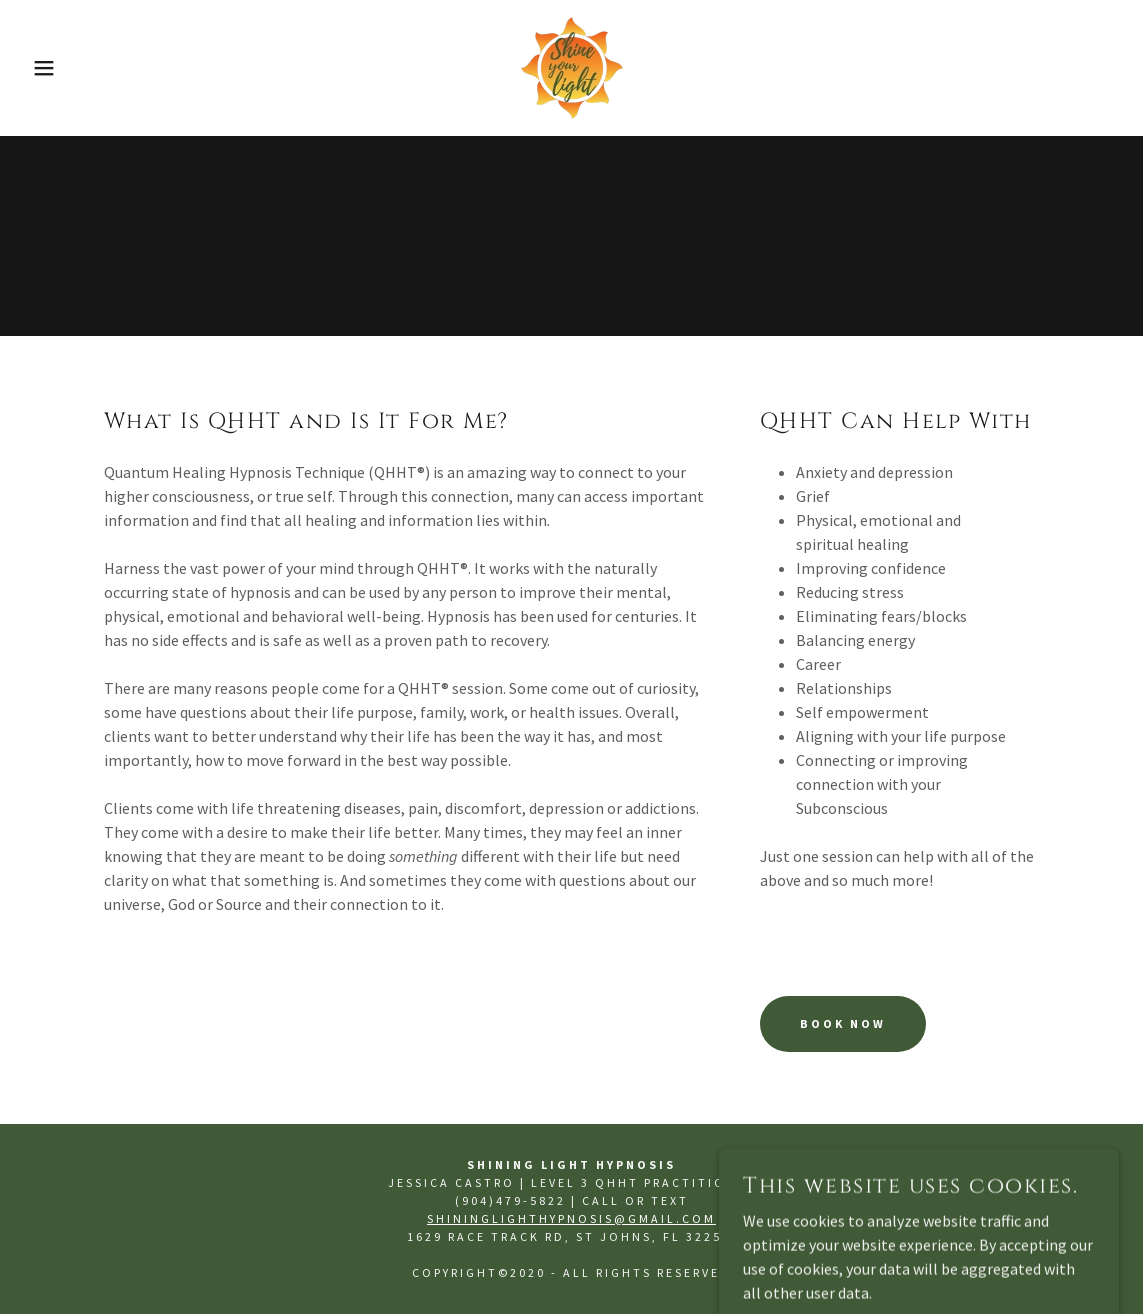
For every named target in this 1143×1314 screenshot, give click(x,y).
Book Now (843, 1023)
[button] (57, 68)
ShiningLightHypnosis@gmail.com (571, 1218)
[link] (572, 66)
